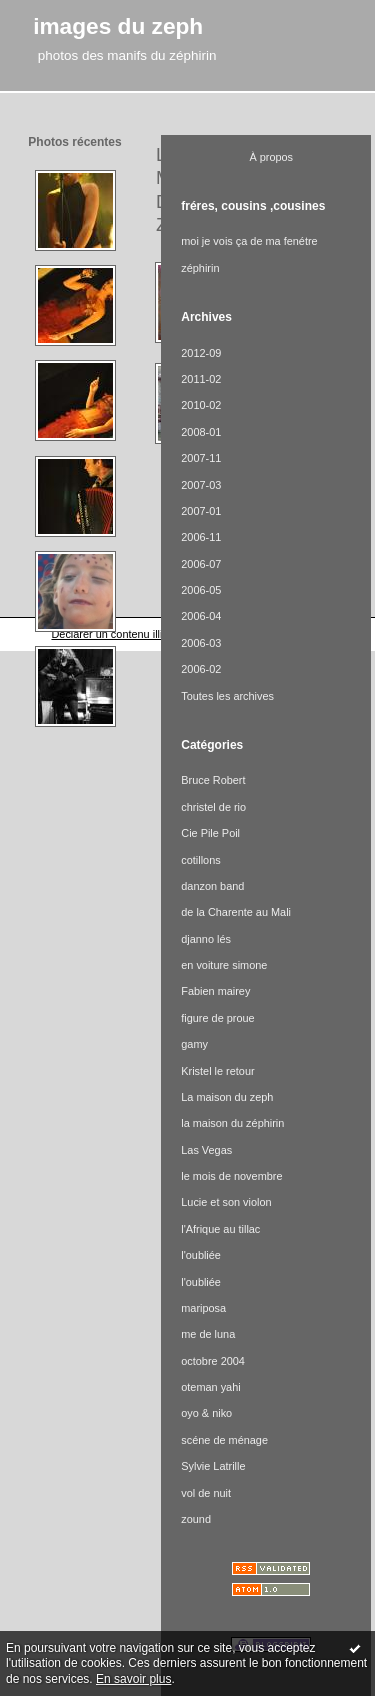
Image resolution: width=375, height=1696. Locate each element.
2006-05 (201, 590)
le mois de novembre (231, 1176)
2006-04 (201, 616)
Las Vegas (206, 1150)
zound (196, 1519)
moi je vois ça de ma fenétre (249, 241)
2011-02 (201, 379)
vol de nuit (206, 1493)
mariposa (203, 1308)
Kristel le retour (217, 1071)
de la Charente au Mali (236, 912)
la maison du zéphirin (232, 1123)
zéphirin (200, 268)
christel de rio (213, 807)
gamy (194, 1044)
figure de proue (217, 1018)
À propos (271, 157)
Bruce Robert (213, 780)
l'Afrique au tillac (220, 1229)
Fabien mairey (215, 991)
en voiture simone (224, 965)
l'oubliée (201, 1255)
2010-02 (201, 405)
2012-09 (201, 353)
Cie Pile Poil (210, 833)
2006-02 (201, 669)
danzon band (212, 886)
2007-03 (201, 485)
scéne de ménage (224, 1440)
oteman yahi (210, 1387)
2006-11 (201, 537)
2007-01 (201, 511)
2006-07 (201, 564)
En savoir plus (133, 1679)
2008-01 (201, 432)
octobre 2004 (213, 1361)
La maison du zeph (227, 1097)
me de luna (208, 1334)
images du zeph (118, 26)
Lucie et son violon (226, 1202)
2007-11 (201, 458)
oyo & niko (206, 1413)
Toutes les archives (227, 696)
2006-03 (201, 643)
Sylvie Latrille (213, 1466)
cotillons (200, 860)
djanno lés (206, 939)
